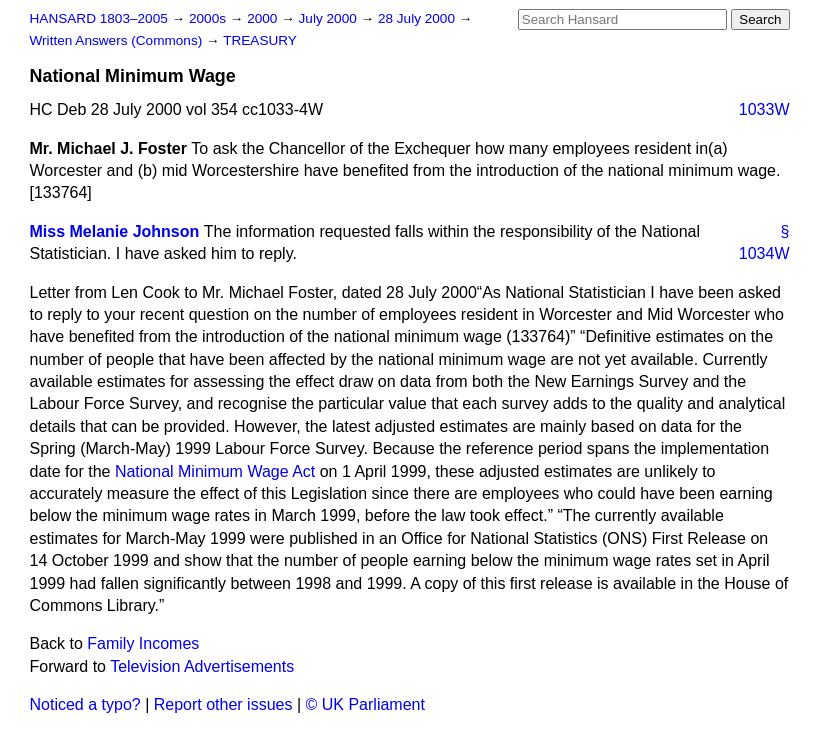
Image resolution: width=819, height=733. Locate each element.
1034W (764, 253)
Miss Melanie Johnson (115, 231)
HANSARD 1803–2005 (99, 18)
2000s (209, 18)
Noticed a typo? (85, 704)
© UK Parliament (365, 704)
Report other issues (223, 704)
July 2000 (330, 18)
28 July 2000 (418, 18)
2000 (264, 18)
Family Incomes (143, 643)
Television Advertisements (202, 666)
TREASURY (260, 40)
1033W (764, 109)
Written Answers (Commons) (118, 40)
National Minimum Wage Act (215, 471)
